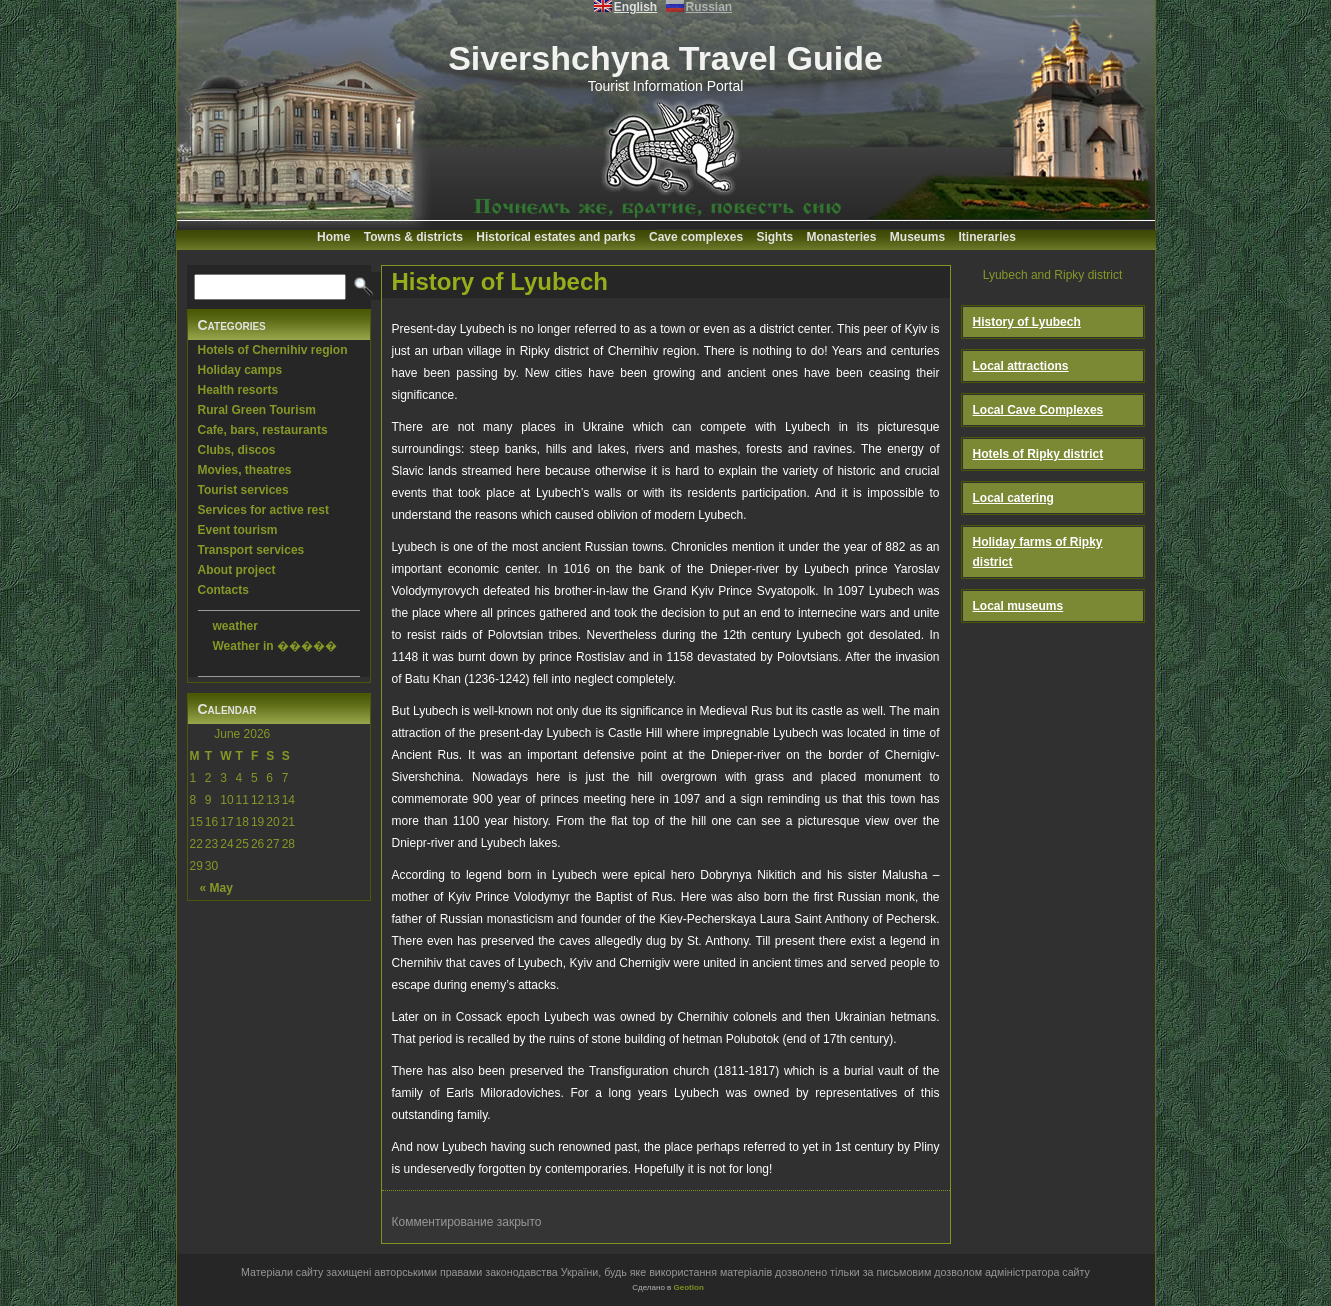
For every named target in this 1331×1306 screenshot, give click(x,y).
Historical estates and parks (555, 237)
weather (235, 626)
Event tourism (238, 530)
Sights (774, 237)
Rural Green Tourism (257, 410)
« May (216, 888)
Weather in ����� (275, 646)
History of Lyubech (500, 281)
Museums (917, 237)
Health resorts (238, 390)
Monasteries (841, 237)
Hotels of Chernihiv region (273, 350)
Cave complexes (696, 237)
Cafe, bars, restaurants (263, 430)
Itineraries (987, 237)
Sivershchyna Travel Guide (665, 58)
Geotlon (689, 1287)
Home (333, 237)
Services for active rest (263, 510)
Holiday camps (240, 370)
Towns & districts (413, 237)
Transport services (251, 550)
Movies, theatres (245, 470)
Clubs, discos (237, 450)
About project (237, 570)
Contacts (223, 590)
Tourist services (243, 490)
